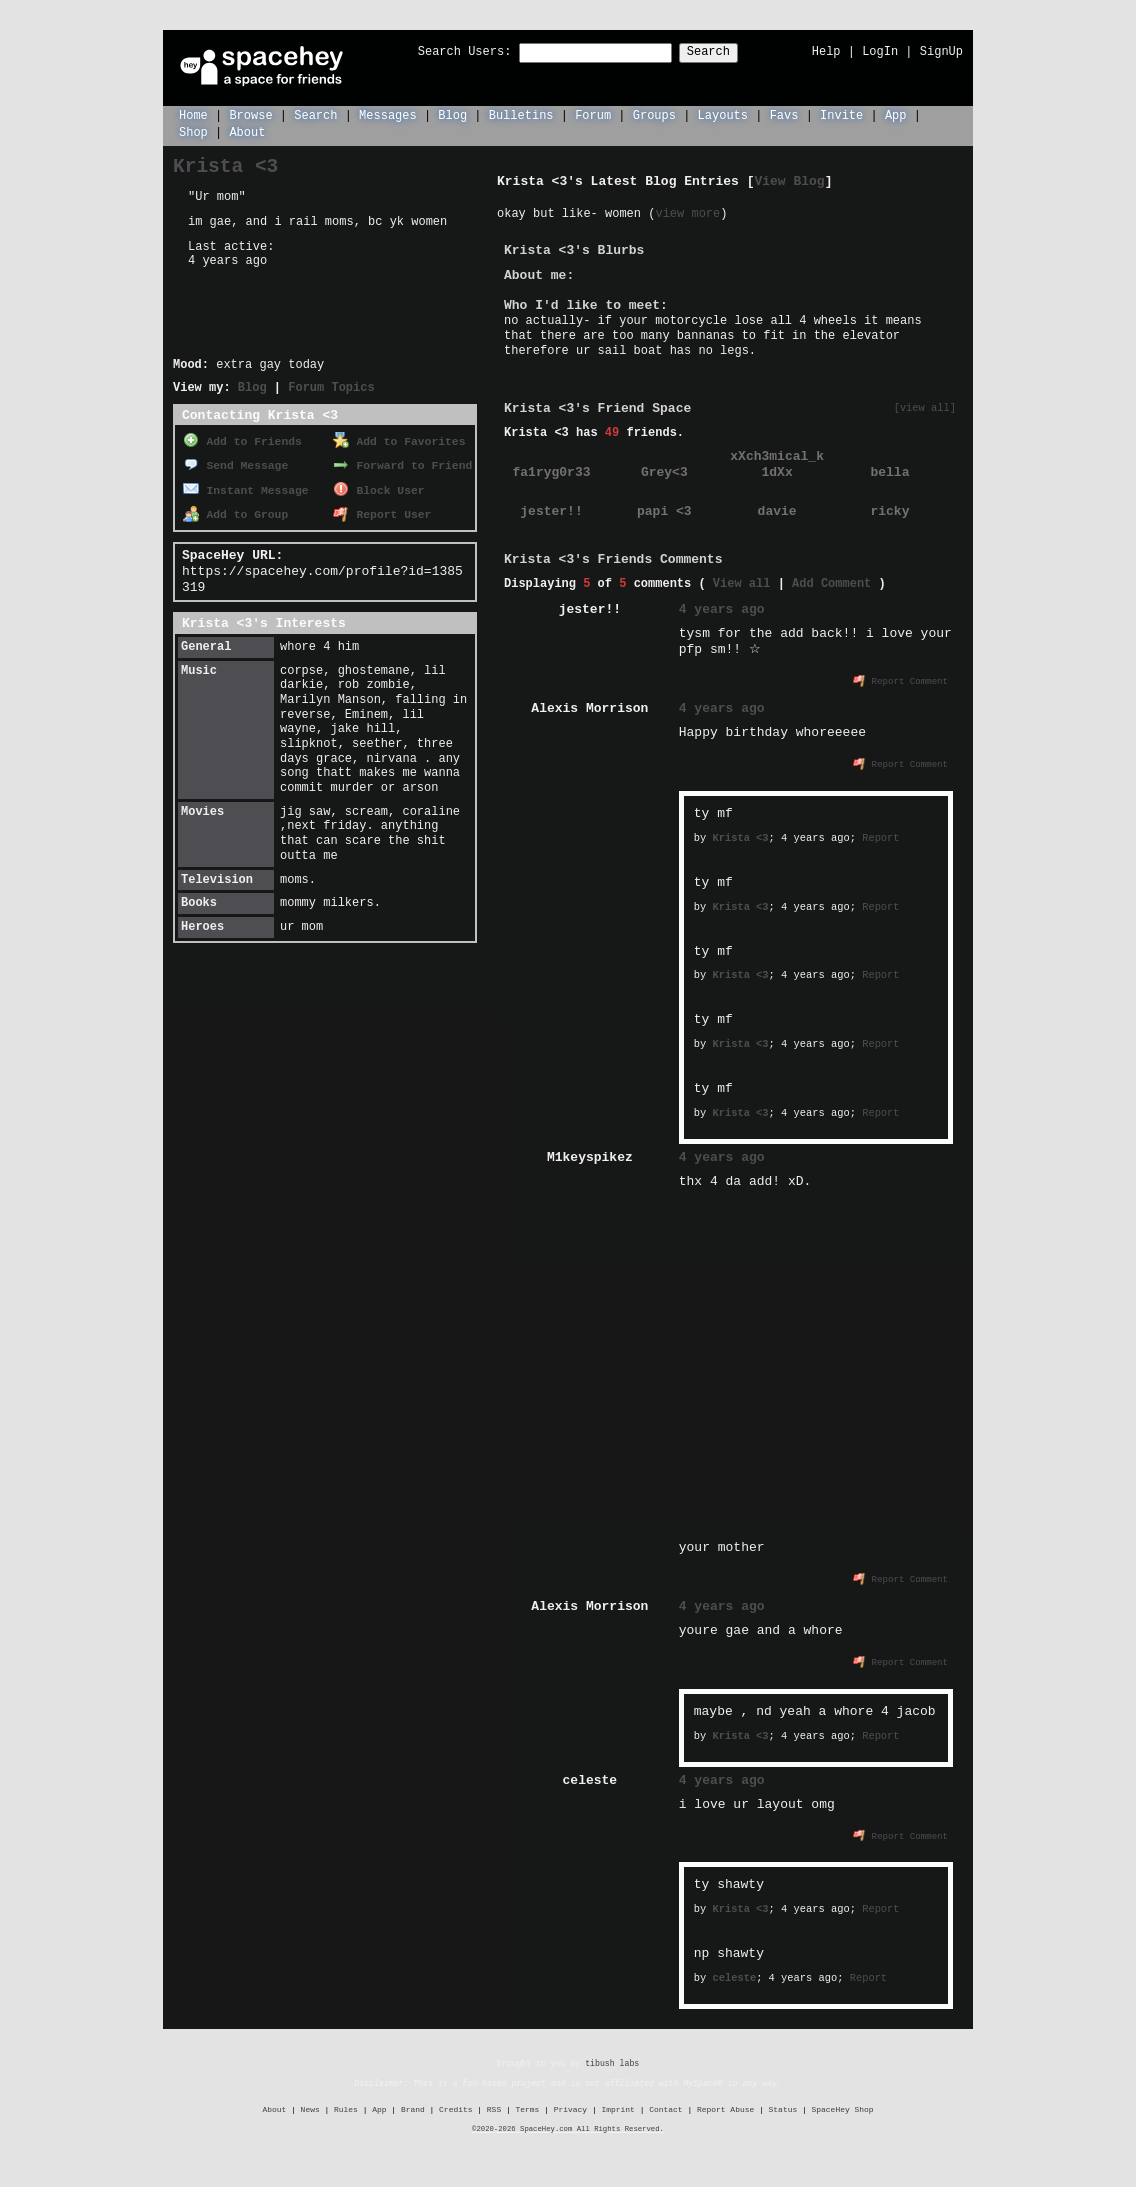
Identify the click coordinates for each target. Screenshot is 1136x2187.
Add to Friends (242, 439)
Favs (784, 114)
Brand (413, 2107)
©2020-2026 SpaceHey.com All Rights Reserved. (568, 2127)
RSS (494, 2107)
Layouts (723, 114)
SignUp (941, 51)
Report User (382, 508)
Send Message (235, 462)
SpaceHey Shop (843, 2107)
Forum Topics (331, 386)
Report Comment (900, 679)
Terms (528, 2107)
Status (783, 2107)
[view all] (925, 407)
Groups (654, 114)
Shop (193, 131)
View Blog (789, 180)
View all (742, 582)
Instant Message (246, 485)
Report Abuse (725, 2107)
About (247, 131)
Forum (593, 114)
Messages (388, 114)
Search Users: (447, 52)
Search (726, 52)
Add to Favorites (399, 439)
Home (193, 114)
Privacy (570, 2107)
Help (826, 51)
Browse (250, 114)
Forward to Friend (402, 462)
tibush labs (612, 2061)
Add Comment (831, 582)
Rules (346, 2107)
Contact (665, 2107)
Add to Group (235, 508)
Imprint (617, 2107)
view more (687, 212)
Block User (378, 485)
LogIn (880, 51)
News (310, 2107)
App (896, 114)
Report (880, 836)
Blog (452, 114)
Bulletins (521, 114)
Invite (841, 114)
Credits (455, 2107)
